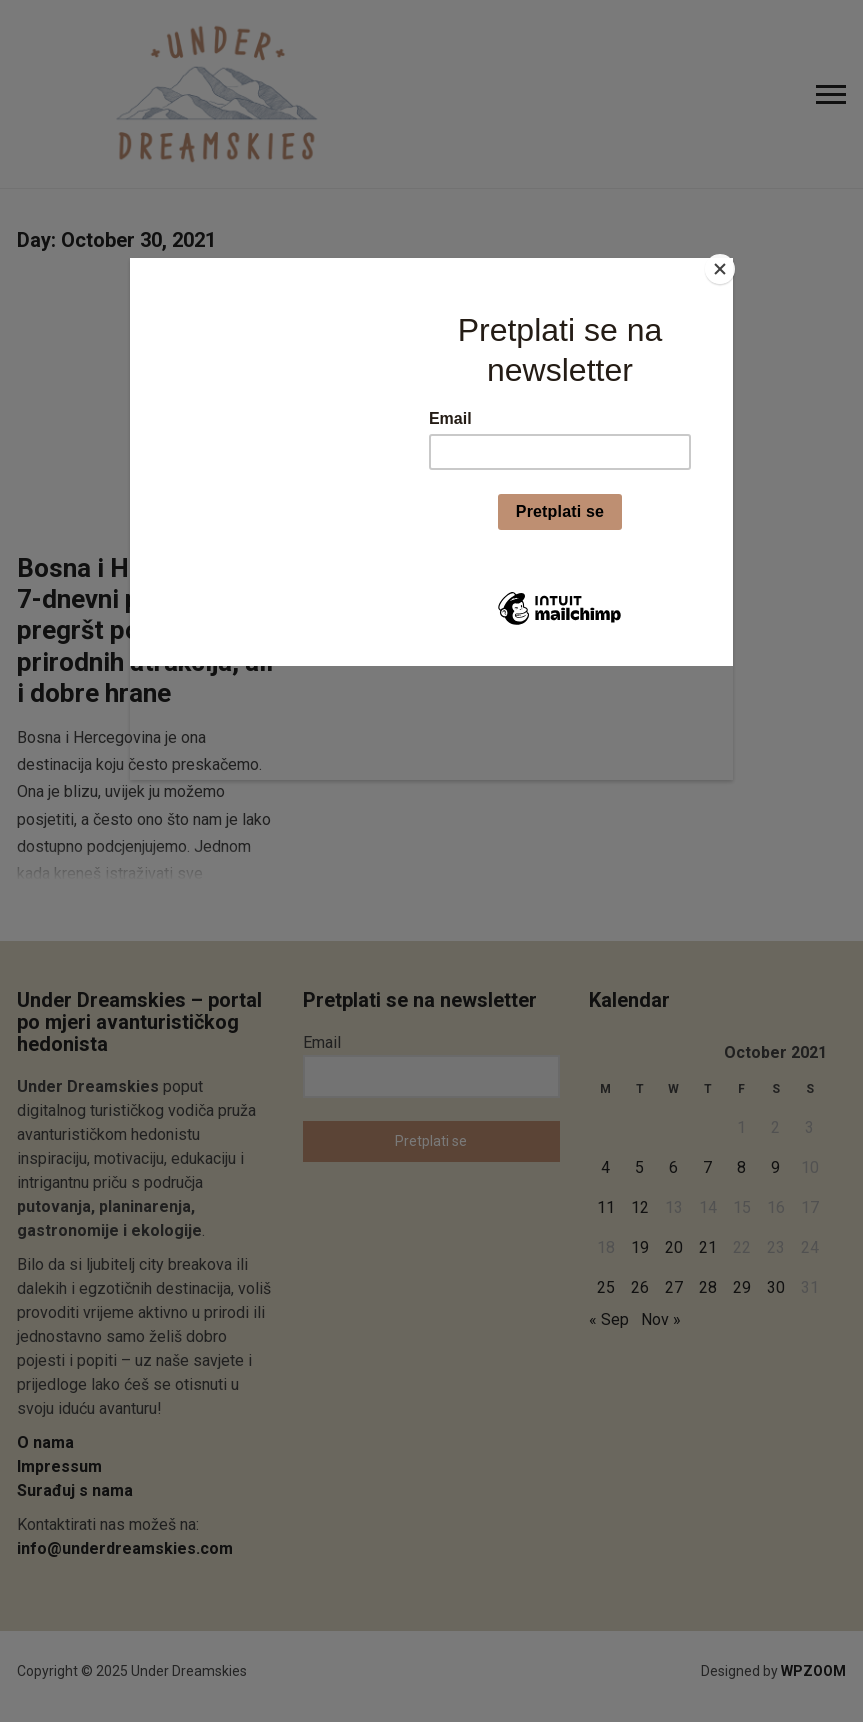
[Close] (728, 263)
